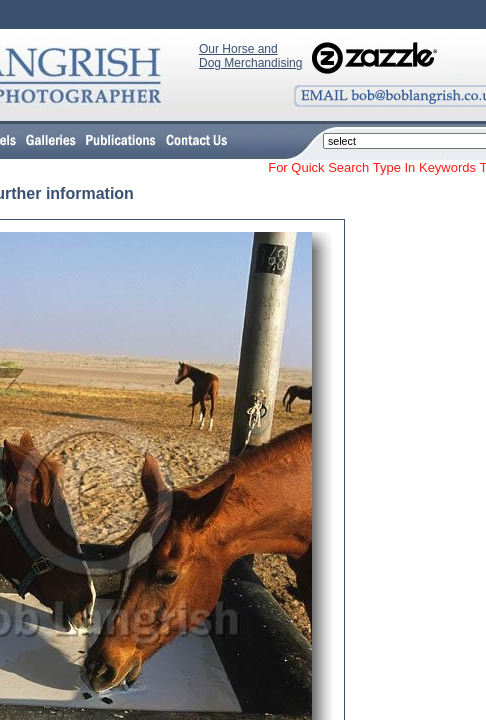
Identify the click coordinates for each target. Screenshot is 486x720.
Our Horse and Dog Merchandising (250, 56)
